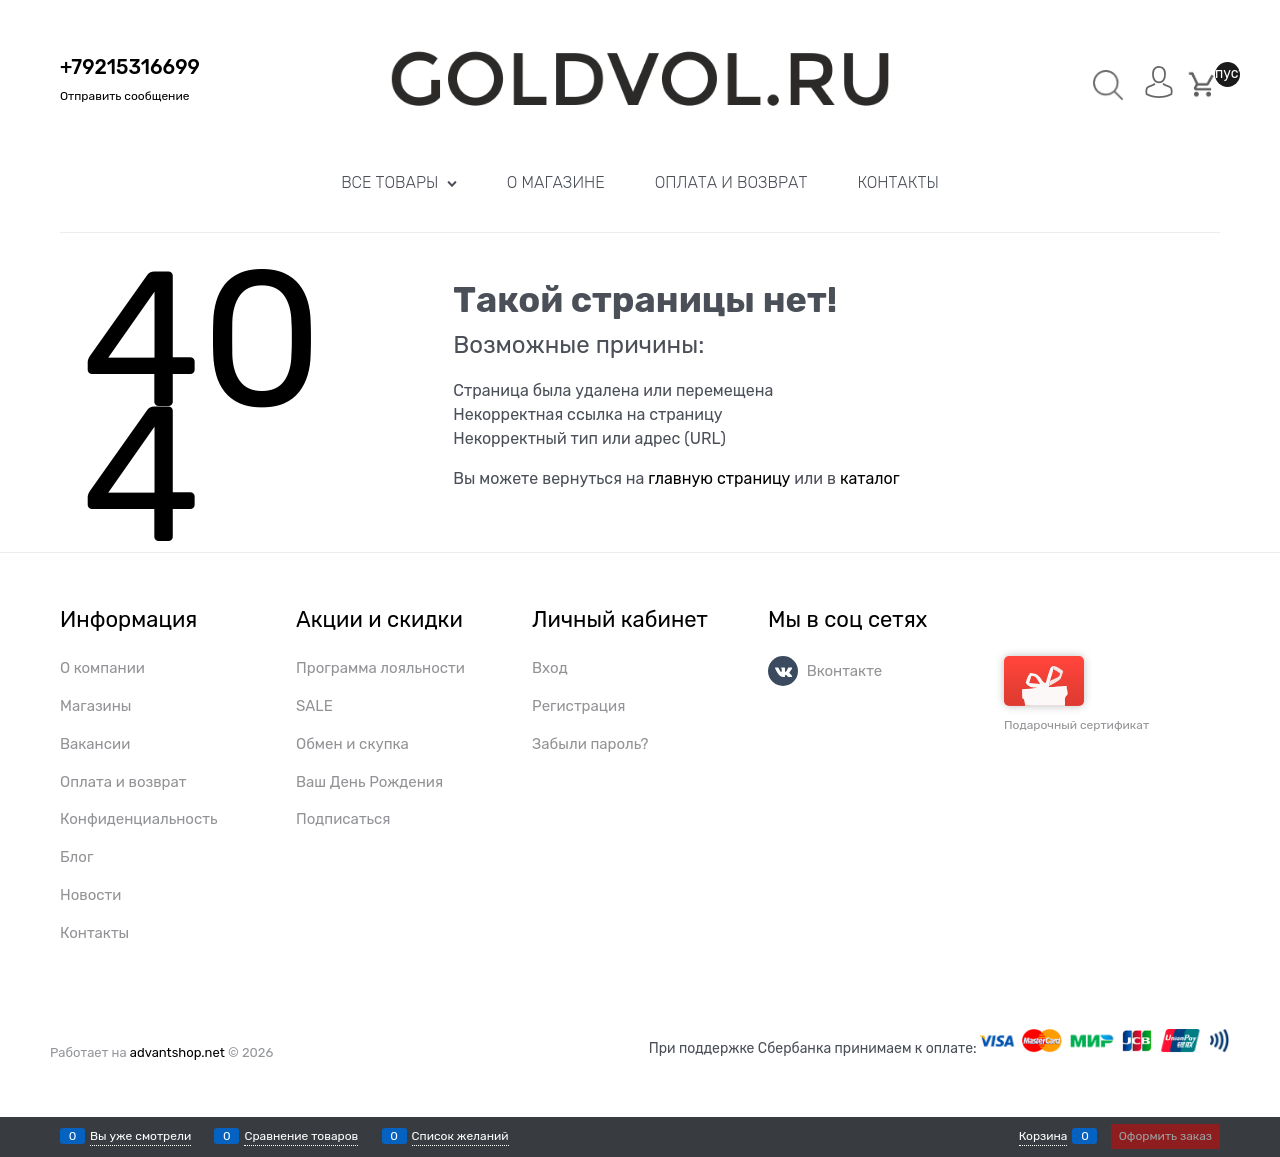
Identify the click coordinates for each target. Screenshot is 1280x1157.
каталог (870, 478)
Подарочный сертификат (1076, 694)
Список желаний (460, 1136)
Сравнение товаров (301, 1136)
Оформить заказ (1165, 1136)
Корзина (1043, 1136)
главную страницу (719, 478)
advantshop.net (177, 1052)
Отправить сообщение (124, 96)
